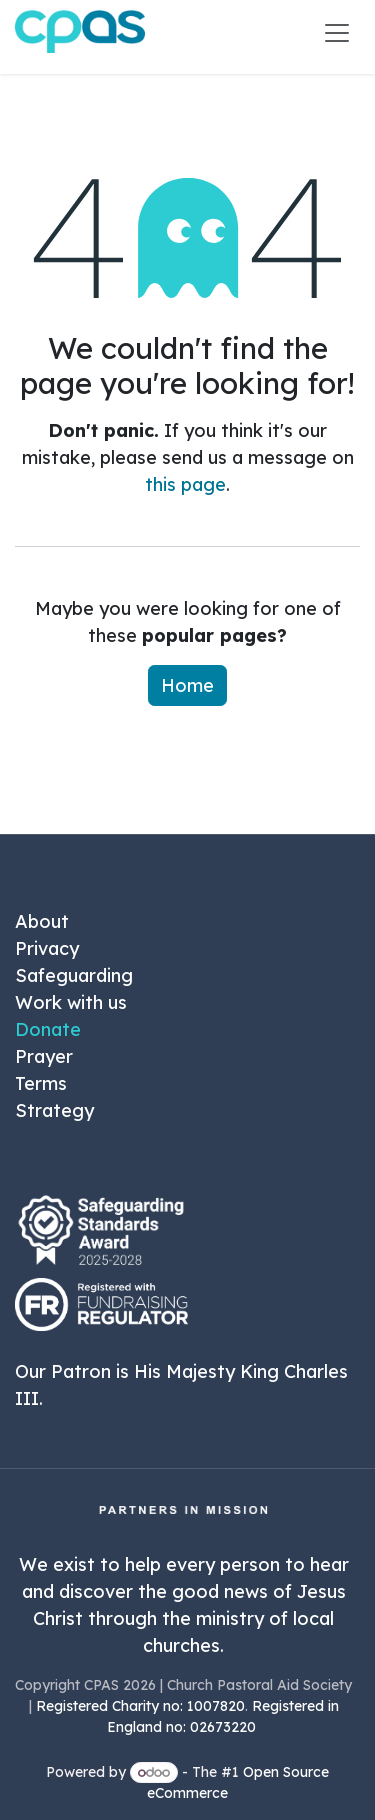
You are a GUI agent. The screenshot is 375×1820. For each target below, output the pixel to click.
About (42, 921)
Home (187, 685)
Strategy (54, 1110)
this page (185, 484)
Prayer (44, 1056)
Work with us (71, 1002)
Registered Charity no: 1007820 (140, 1706)
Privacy (47, 948)
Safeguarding (74, 975)
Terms (41, 1083)
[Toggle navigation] (337, 32)
